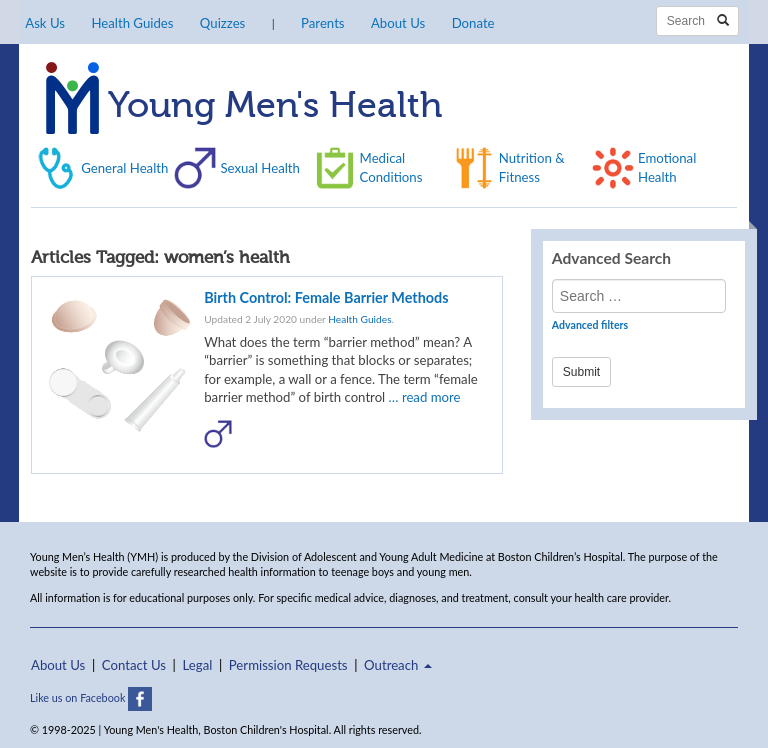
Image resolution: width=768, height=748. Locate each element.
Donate (473, 23)
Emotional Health (667, 167)
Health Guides (132, 23)
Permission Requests (288, 665)
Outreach (398, 665)
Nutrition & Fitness (532, 167)
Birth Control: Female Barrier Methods (326, 297)
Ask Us (45, 23)
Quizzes (222, 23)
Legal (198, 665)
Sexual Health (260, 168)
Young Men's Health (244, 107)
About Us (398, 23)
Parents (322, 23)
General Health (124, 168)
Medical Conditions (391, 167)
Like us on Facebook (91, 697)
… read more (425, 397)
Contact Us (134, 665)
